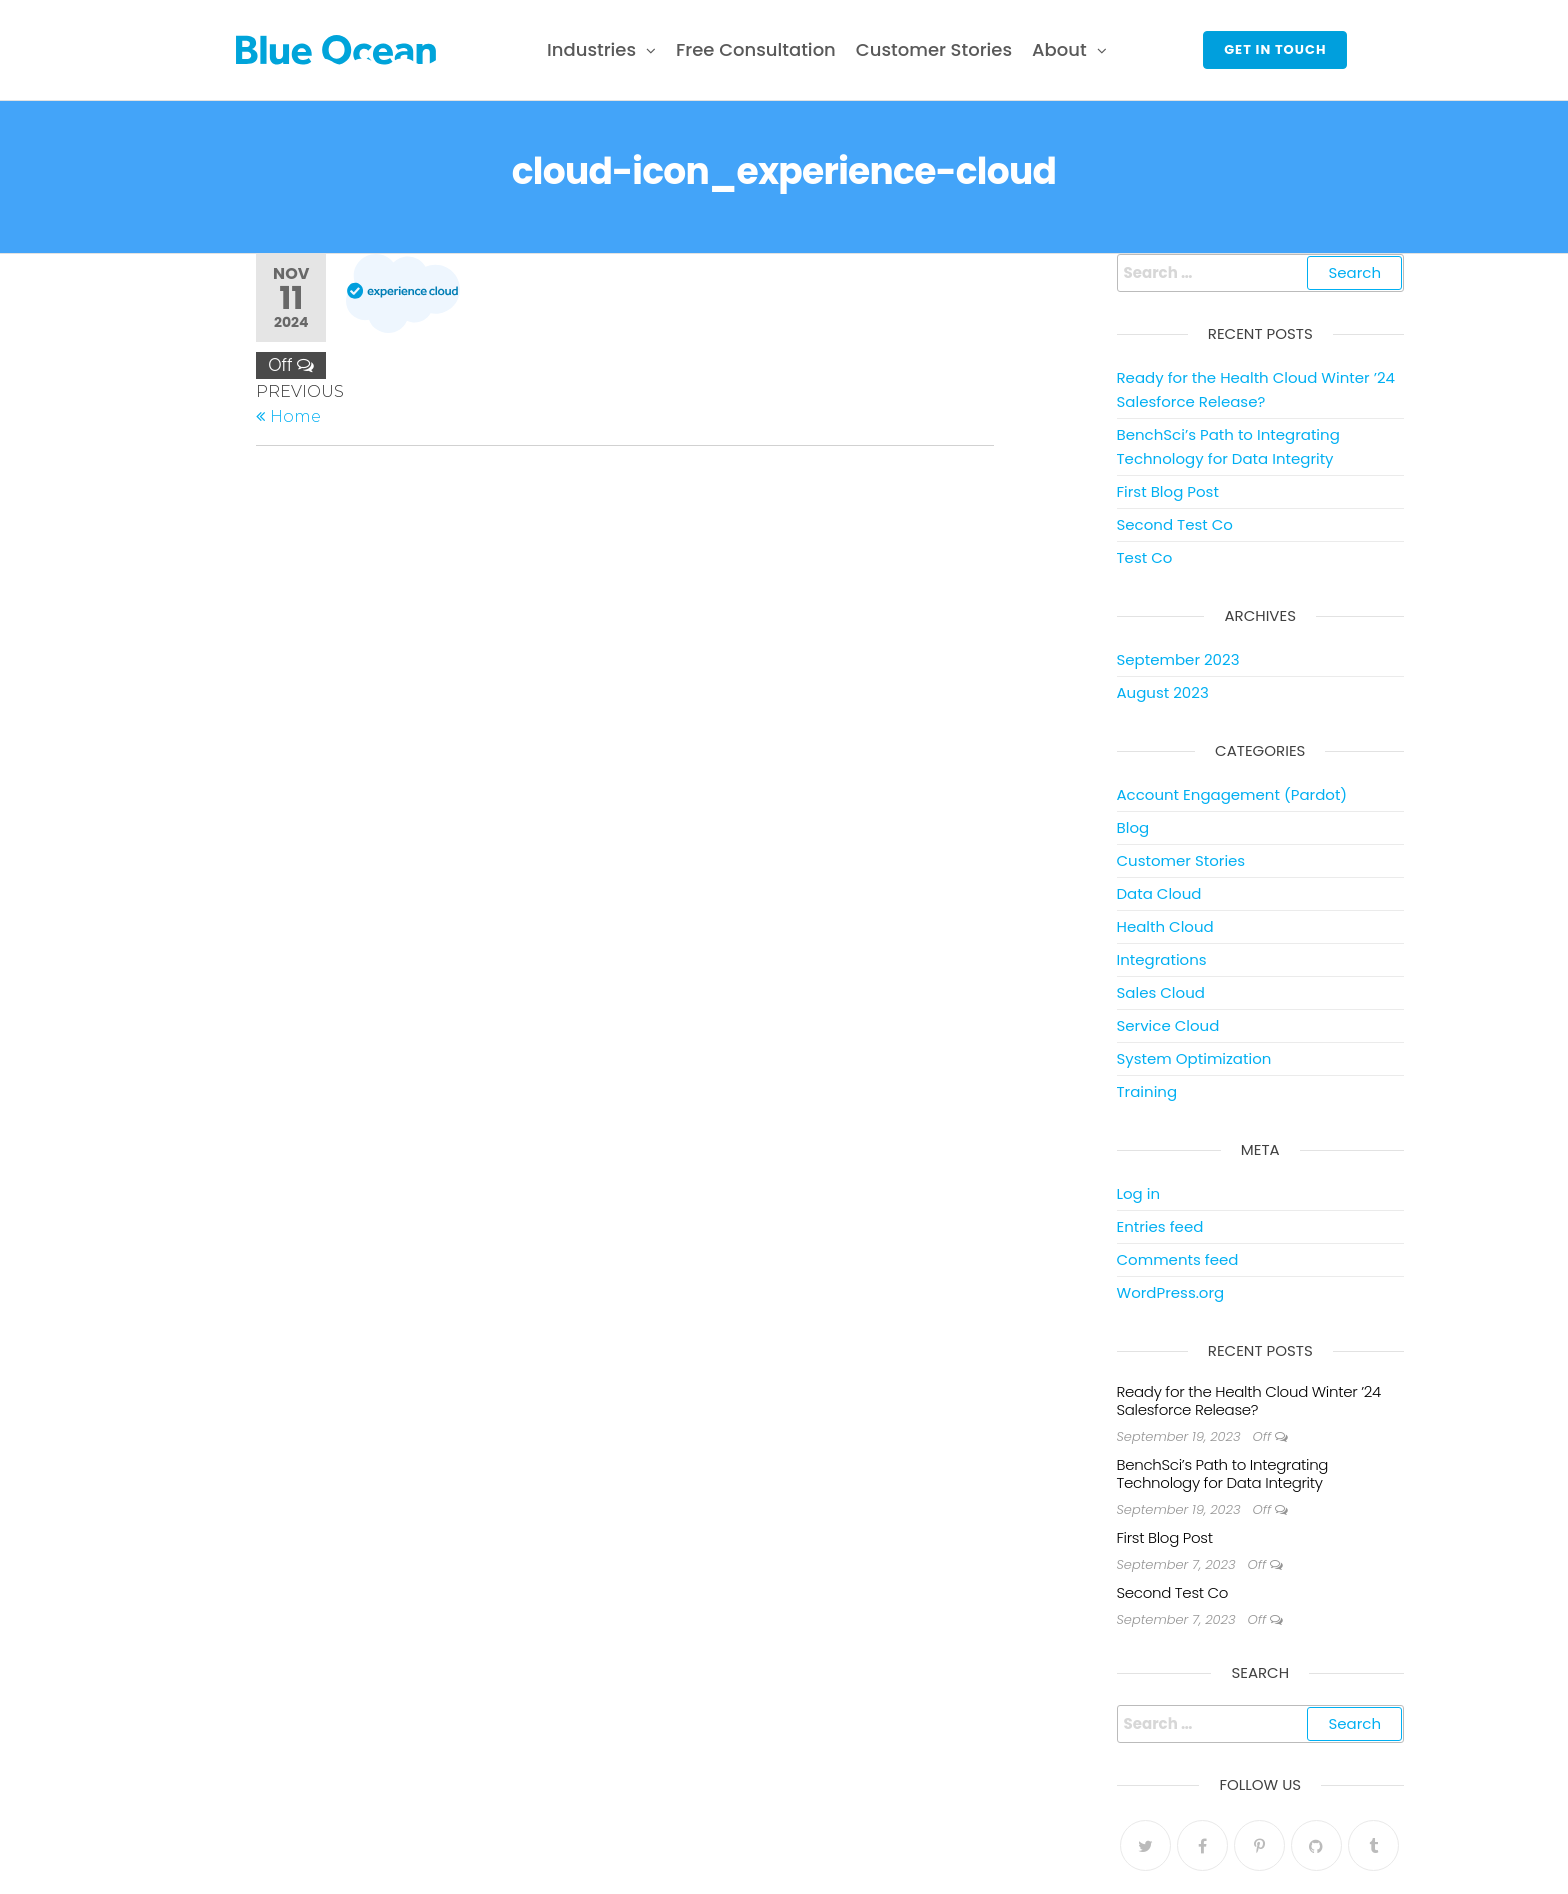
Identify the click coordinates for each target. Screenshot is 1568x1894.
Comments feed (1178, 1259)
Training (1147, 1091)
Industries (591, 49)
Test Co (1145, 557)
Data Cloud (1159, 893)
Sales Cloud (1161, 992)
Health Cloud (1165, 926)
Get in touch (1275, 49)
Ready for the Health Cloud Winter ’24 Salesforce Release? (1249, 1400)
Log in (1139, 1193)
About (1059, 49)
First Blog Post (1168, 491)
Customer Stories (934, 49)
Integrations (1162, 959)
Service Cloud (1168, 1025)
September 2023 (1178, 659)
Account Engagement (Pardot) (1232, 794)
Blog (1133, 827)
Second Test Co (1175, 524)
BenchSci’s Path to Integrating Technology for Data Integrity (1223, 1473)
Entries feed (1160, 1226)
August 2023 (1163, 692)
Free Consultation (756, 49)
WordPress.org (1171, 1292)
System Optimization (1194, 1058)
